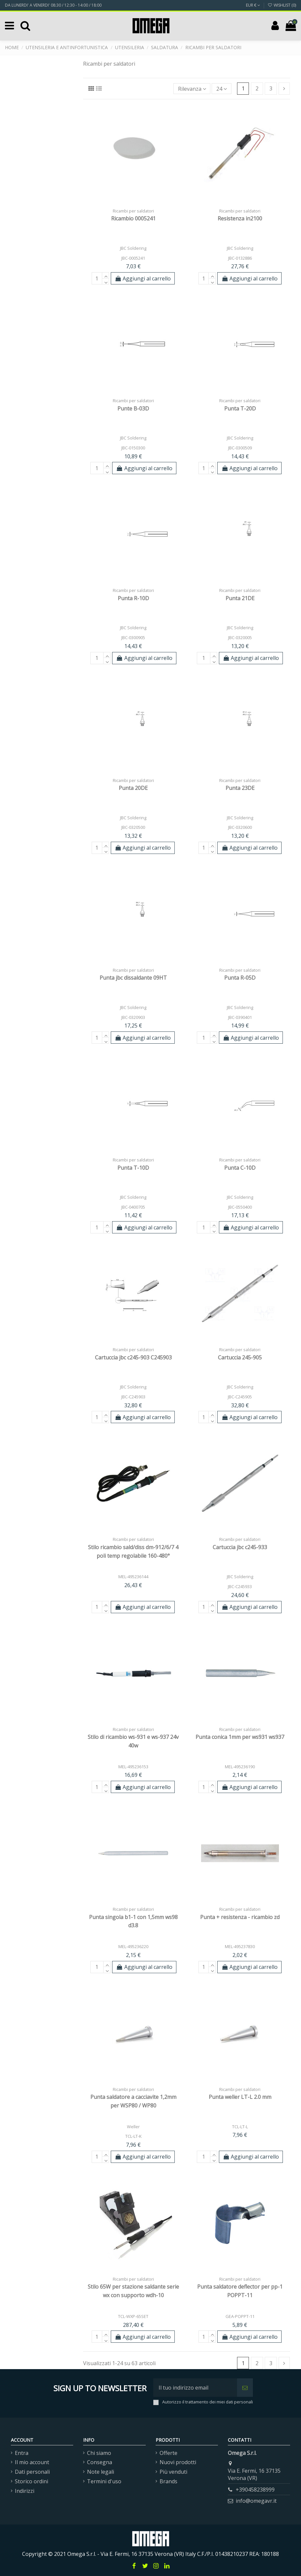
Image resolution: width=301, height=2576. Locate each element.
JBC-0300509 (240, 448)
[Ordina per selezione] (192, 88)
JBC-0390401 (240, 1017)
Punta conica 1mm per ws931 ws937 (240, 1737)
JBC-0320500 (133, 827)
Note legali (100, 2471)
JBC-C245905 (240, 1397)
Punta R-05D (240, 977)
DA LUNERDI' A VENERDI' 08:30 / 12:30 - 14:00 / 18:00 (53, 5)
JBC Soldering (133, 248)
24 (221, 88)
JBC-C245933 (240, 1586)
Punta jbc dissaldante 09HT (133, 977)
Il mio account (32, 2462)
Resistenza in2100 (240, 218)
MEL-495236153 (133, 1767)
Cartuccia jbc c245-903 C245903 (133, 1357)
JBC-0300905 (133, 637)
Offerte (168, 2453)
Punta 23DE (240, 788)
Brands (168, 2481)
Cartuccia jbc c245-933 (240, 1547)
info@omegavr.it (256, 2500)
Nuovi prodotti (178, 2462)
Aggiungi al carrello (143, 278)
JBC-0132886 (240, 258)
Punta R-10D (133, 598)
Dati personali (32, 2471)
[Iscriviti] (245, 2387)
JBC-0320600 (240, 827)
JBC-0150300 (133, 448)
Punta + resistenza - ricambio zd (240, 1917)
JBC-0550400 (240, 1207)
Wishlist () (282, 5)
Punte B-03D (133, 408)
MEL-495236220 (133, 1946)
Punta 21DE (240, 598)
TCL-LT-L (240, 2127)
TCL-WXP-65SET (133, 2316)
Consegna (99, 2462)
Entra (21, 2453)
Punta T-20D (240, 408)
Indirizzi (24, 2490)
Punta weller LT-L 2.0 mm (240, 2097)
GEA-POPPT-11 (240, 2316)
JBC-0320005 (240, 637)
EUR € (253, 5)
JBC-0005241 (133, 258)
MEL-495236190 (240, 1767)
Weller (133, 2127)
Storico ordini (31, 2481)
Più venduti (173, 2471)
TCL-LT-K (133, 2136)
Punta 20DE (133, 788)
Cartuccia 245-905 (240, 1357)
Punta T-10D (133, 1167)
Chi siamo (99, 2453)
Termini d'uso (104, 2481)
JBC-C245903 (133, 1397)
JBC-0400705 (133, 1207)
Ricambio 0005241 (133, 218)
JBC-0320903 (133, 1017)
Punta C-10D (240, 1167)
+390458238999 (255, 2489)
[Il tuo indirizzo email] (195, 2387)
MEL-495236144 (133, 1577)
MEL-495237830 (240, 1946)
